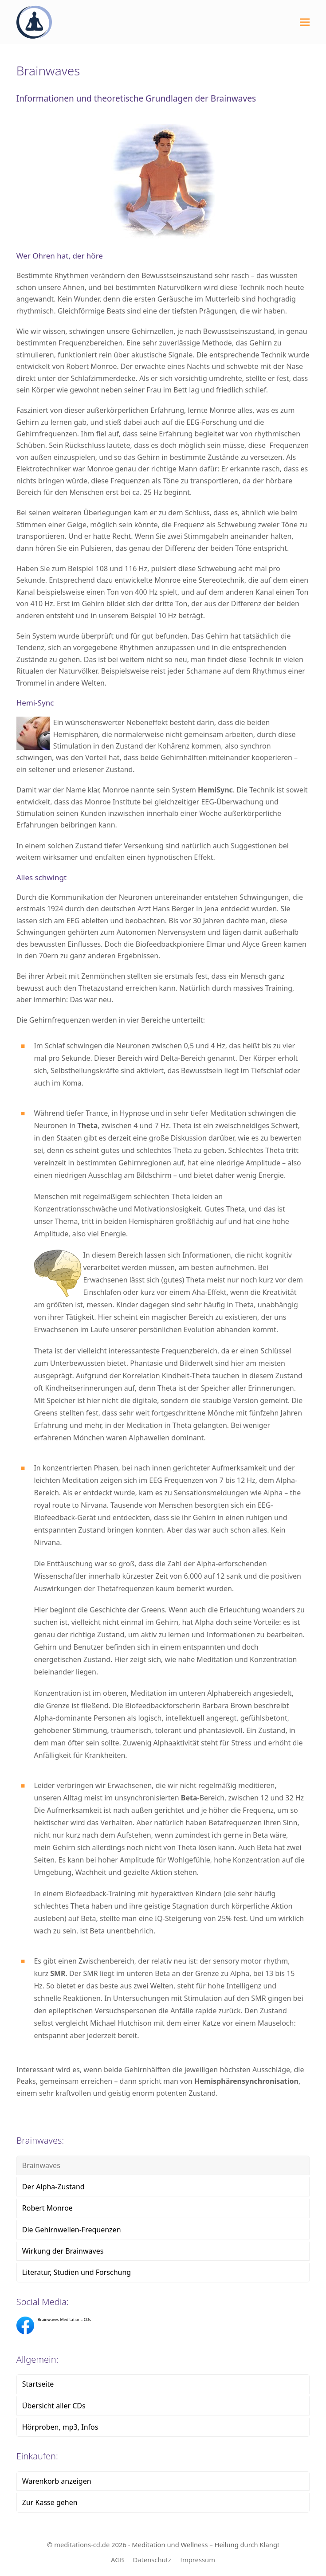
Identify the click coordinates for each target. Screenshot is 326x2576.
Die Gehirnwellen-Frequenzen (71, 2230)
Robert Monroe (47, 2208)
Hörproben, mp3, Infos (60, 2427)
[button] (305, 22)
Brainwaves (41, 2165)
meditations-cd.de (82, 2544)
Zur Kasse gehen (50, 2502)
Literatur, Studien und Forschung (76, 2272)
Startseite (38, 2384)
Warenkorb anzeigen (56, 2481)
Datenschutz (152, 2559)
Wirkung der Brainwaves (63, 2251)
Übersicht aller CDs (54, 2406)
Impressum (197, 2559)
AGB (117, 2559)
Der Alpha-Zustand (53, 2187)
